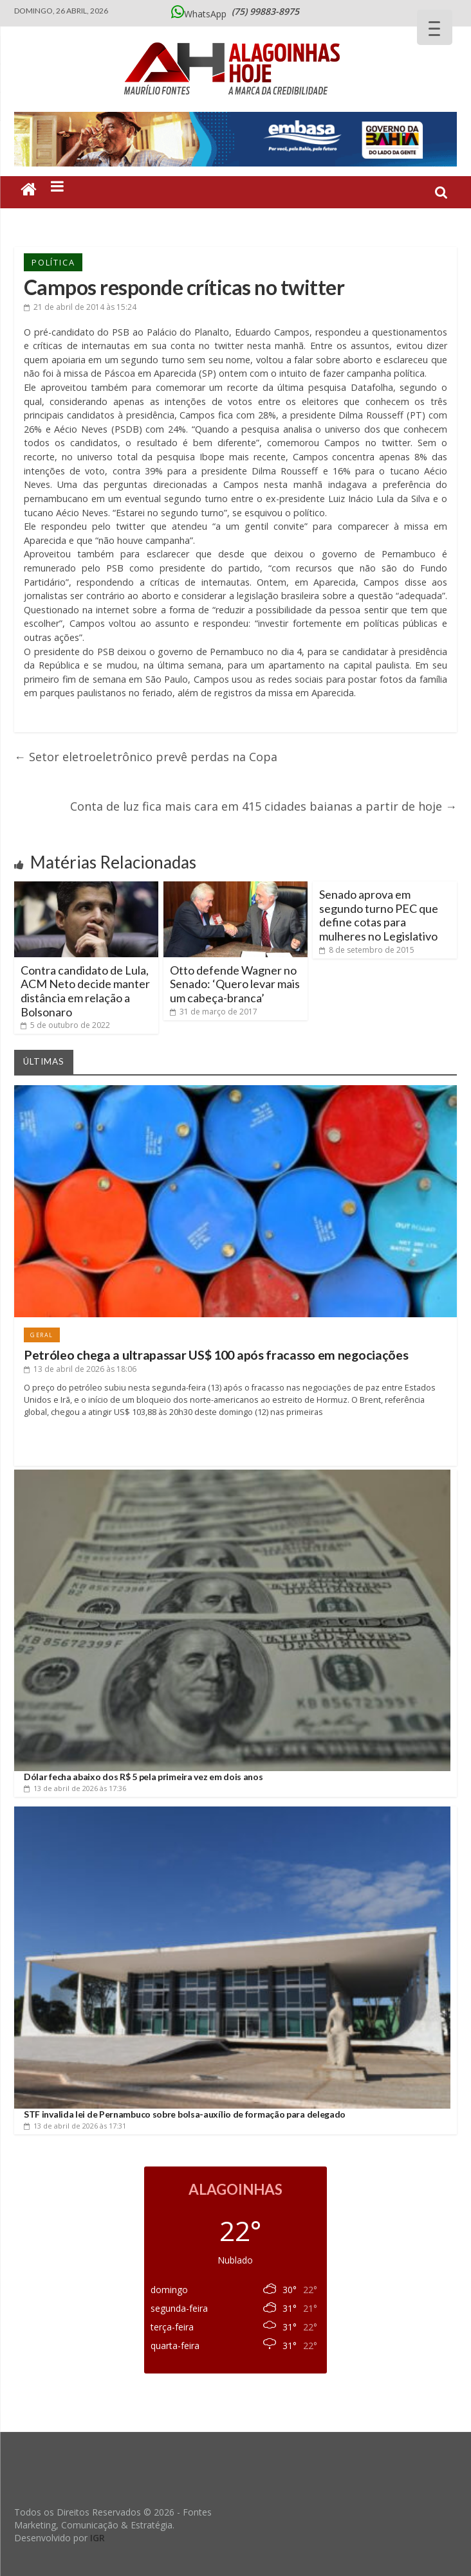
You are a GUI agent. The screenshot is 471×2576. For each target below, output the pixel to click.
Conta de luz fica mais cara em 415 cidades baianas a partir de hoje (263, 806)
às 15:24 (80, 307)
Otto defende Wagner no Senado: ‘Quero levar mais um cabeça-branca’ (235, 984)
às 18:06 (80, 1369)
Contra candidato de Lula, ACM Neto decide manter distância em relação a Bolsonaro (85, 991)
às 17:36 (75, 1788)
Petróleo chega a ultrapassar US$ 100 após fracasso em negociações (216, 1354)
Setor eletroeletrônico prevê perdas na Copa (145, 756)
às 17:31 (75, 2125)
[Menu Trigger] (434, 27)
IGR (97, 2538)
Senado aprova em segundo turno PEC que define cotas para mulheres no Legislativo (378, 915)
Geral (41, 1335)
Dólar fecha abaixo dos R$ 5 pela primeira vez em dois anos (143, 1776)
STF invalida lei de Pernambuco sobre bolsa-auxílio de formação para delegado (185, 2114)
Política (53, 262)
